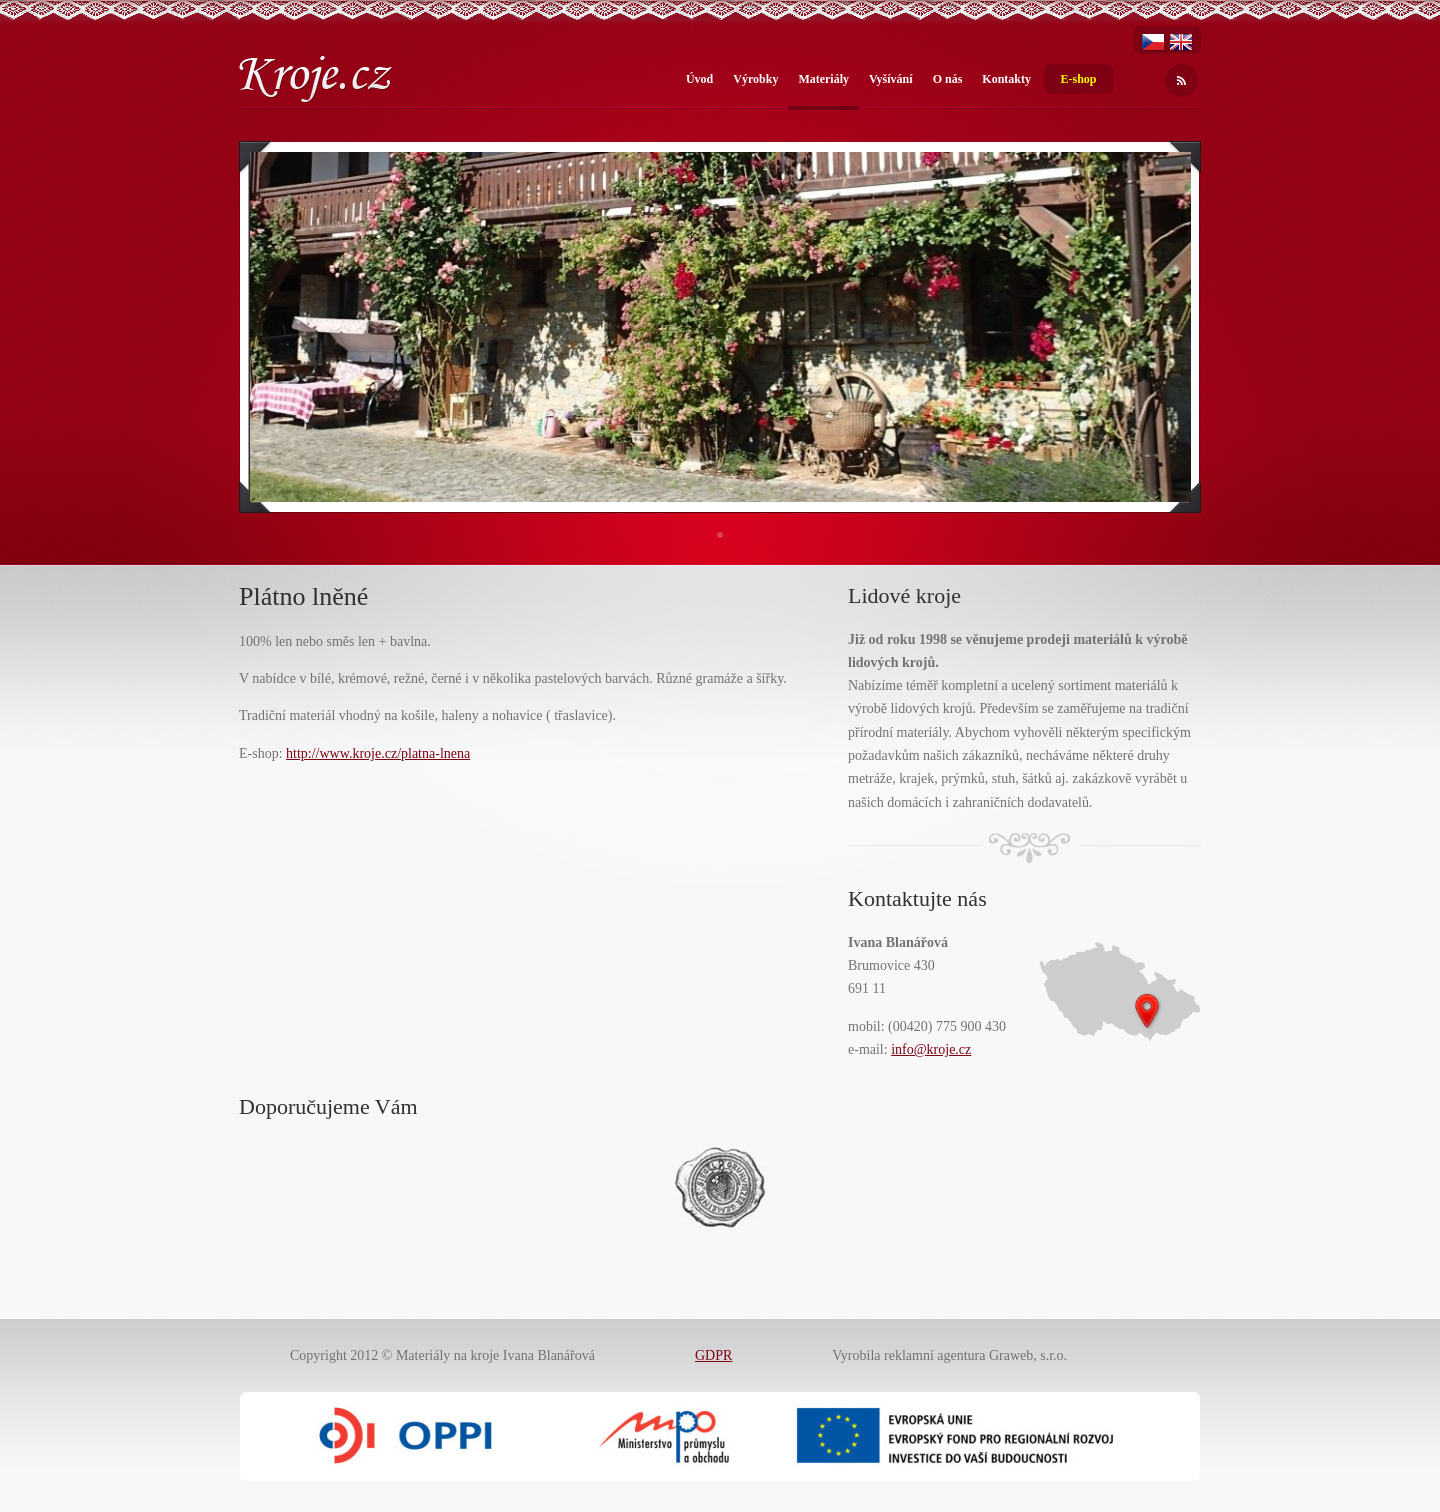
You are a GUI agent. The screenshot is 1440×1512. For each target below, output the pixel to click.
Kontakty (1006, 79)
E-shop (1078, 79)
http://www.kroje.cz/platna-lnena (378, 753)
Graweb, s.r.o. (1028, 1355)
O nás (948, 79)
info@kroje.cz (931, 1049)
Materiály (823, 79)
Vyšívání (891, 79)
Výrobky (755, 79)
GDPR (713, 1355)
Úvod (699, 79)
